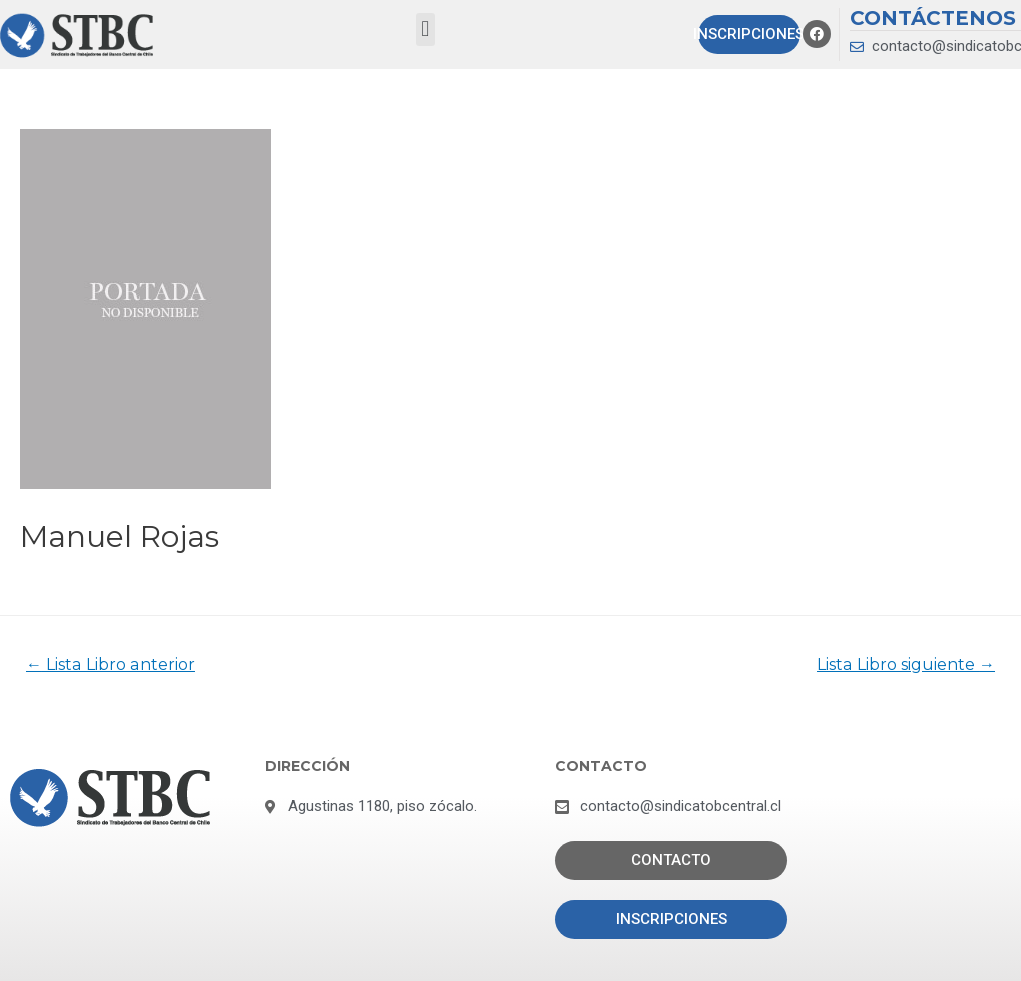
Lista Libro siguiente (906, 664)
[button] (425, 29)
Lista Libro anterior (110, 664)
